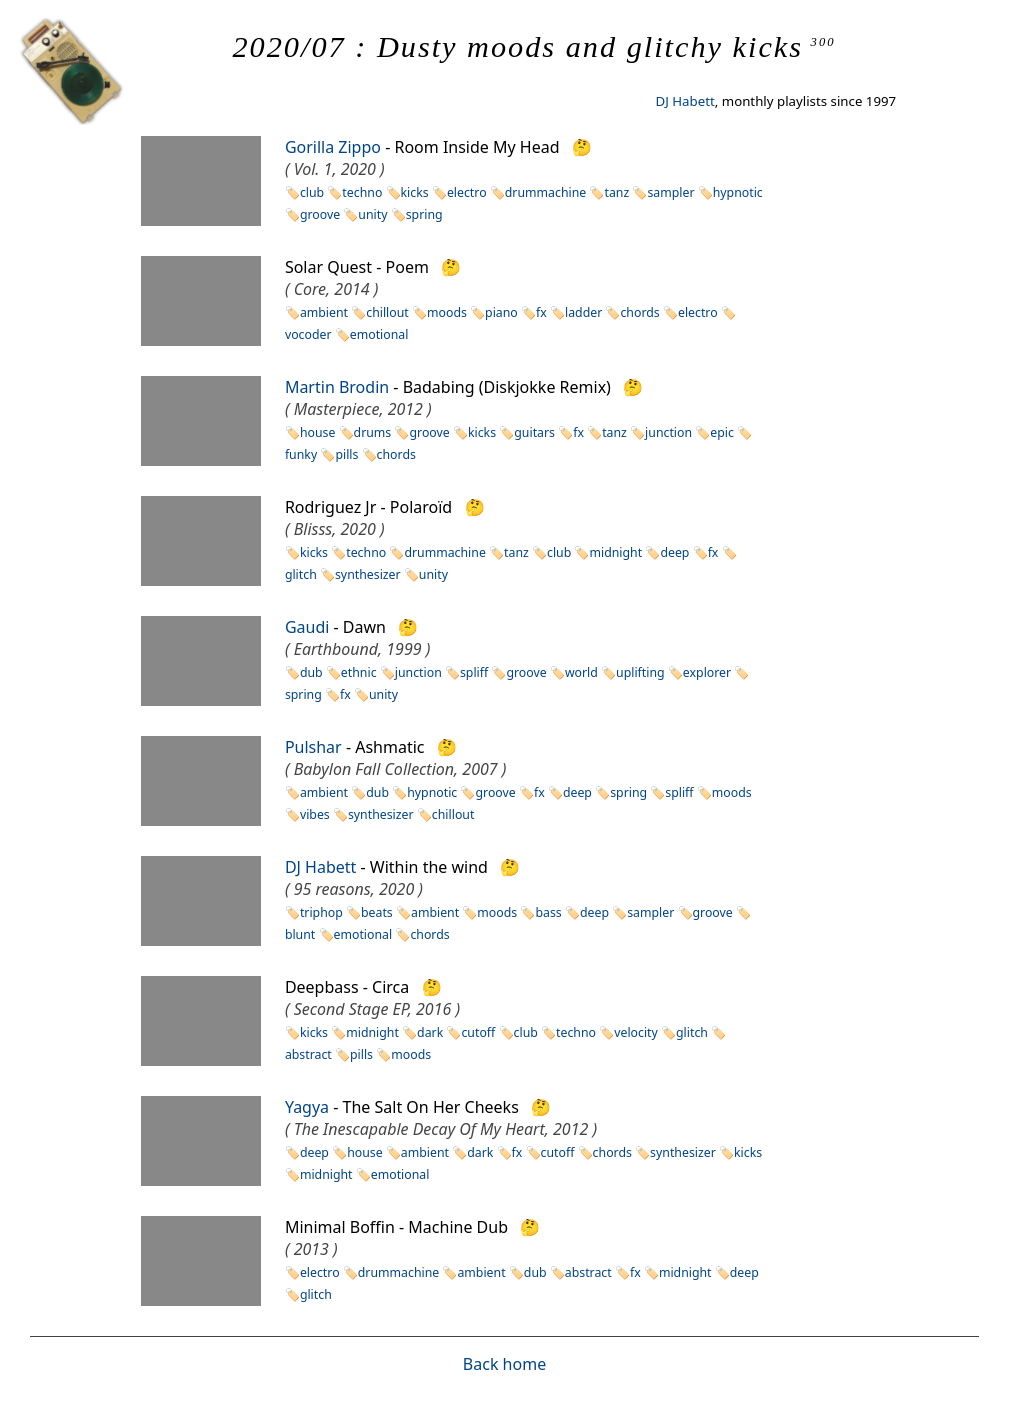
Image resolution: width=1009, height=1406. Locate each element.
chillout (387, 312)
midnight (615, 552)
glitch (692, 1032)
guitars (534, 432)
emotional (379, 334)
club (312, 192)
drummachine (545, 192)
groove (320, 214)
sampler (670, 192)
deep (674, 552)
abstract (588, 1272)
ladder (583, 312)
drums (373, 432)
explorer (707, 672)
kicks (415, 192)
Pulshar (313, 747)
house (318, 432)
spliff (474, 672)
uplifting (640, 672)
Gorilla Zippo (333, 147)
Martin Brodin (337, 387)
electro (467, 192)
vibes (315, 814)
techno (362, 192)
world (581, 672)
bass (548, 912)
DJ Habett (684, 101)
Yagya (307, 1107)
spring (424, 214)
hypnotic (738, 192)
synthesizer (368, 574)
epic (722, 432)
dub (311, 672)
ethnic (359, 672)
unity (372, 214)
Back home (504, 1364)
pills (346, 454)
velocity (636, 1032)
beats (377, 912)
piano (501, 312)
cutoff (478, 1032)
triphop (321, 912)
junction (668, 432)
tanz (616, 192)
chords (639, 312)
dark (430, 1032)
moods (447, 312)
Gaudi (307, 627)
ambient (324, 312)
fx (541, 312)
